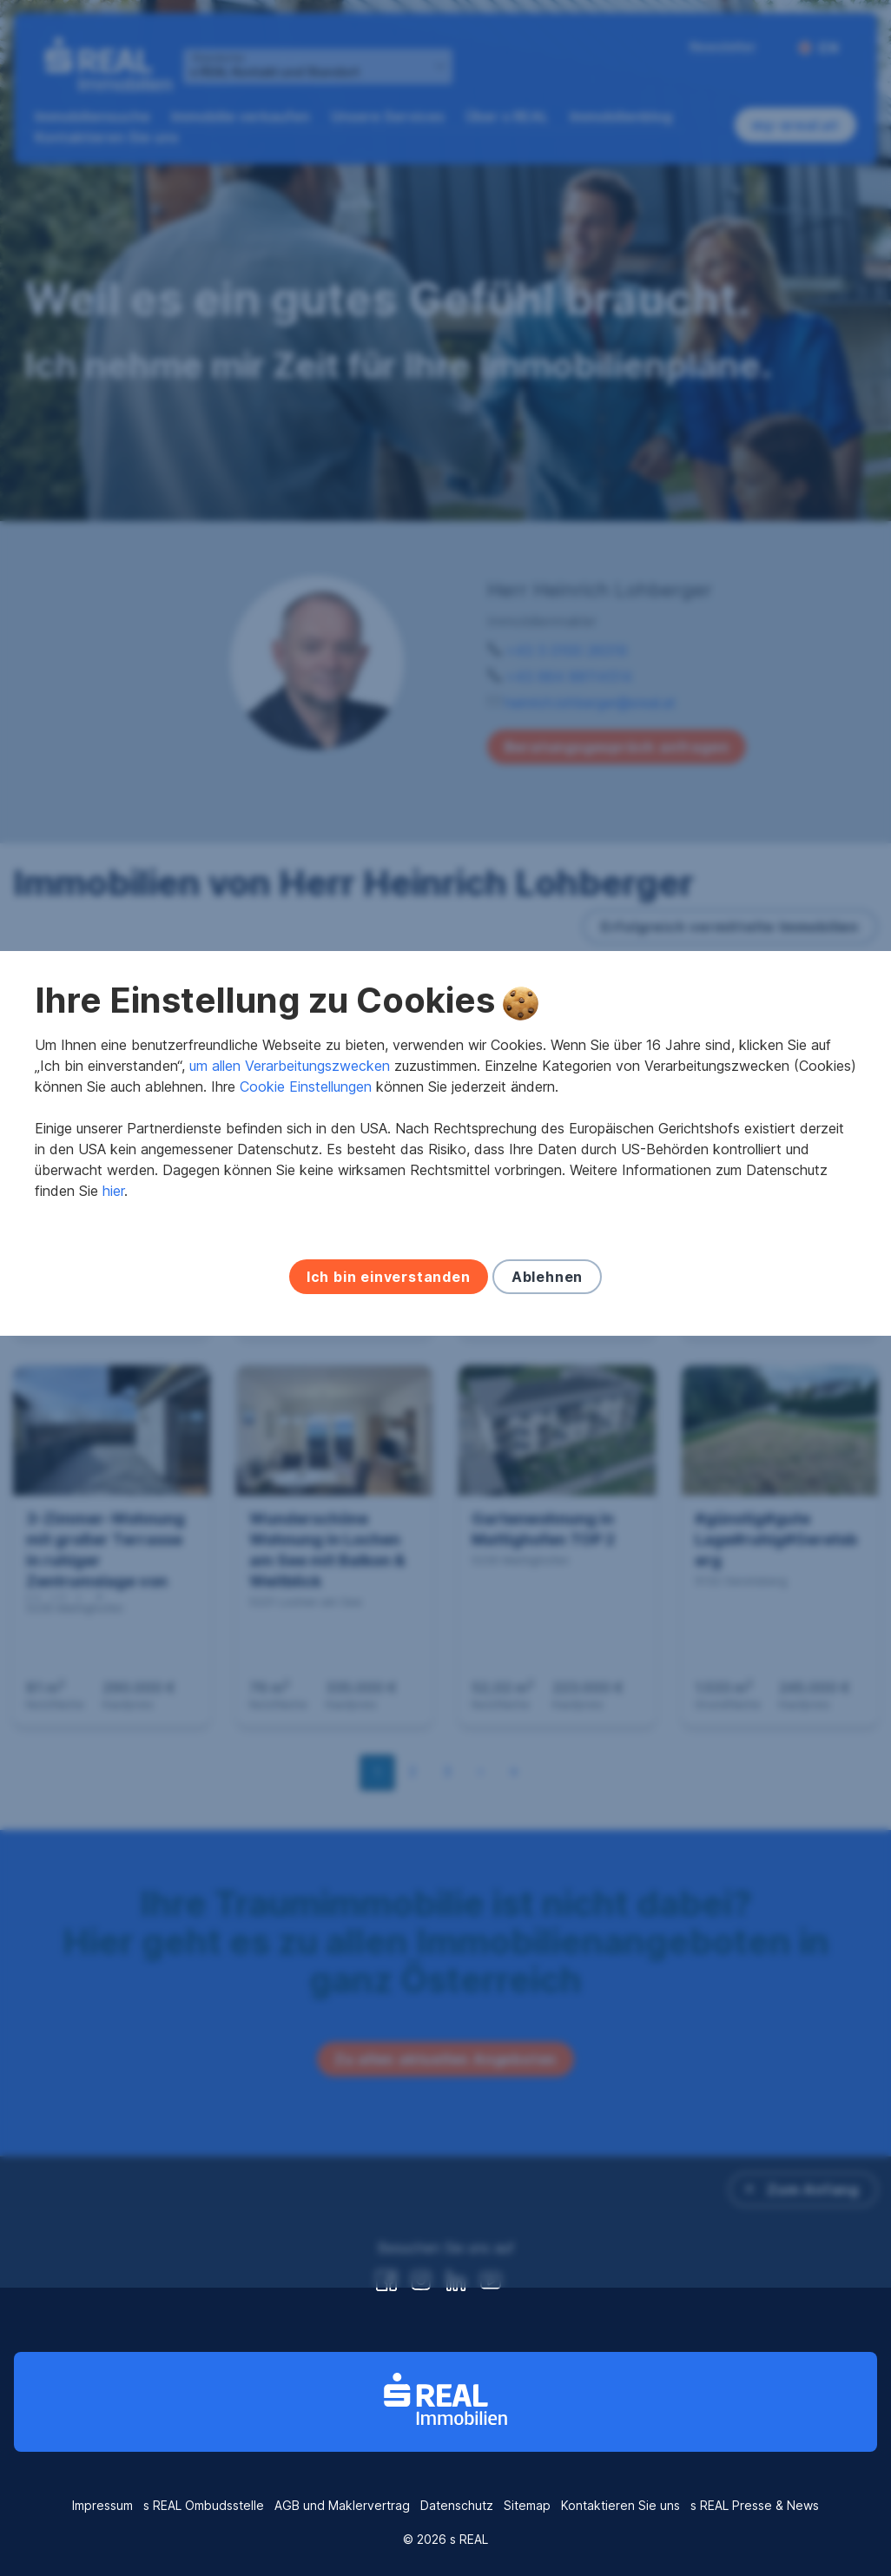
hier (113, 1335)
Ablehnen (547, 1421)
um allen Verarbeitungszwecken (289, 1210)
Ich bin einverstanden (389, 1421)
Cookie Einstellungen (306, 1231)
